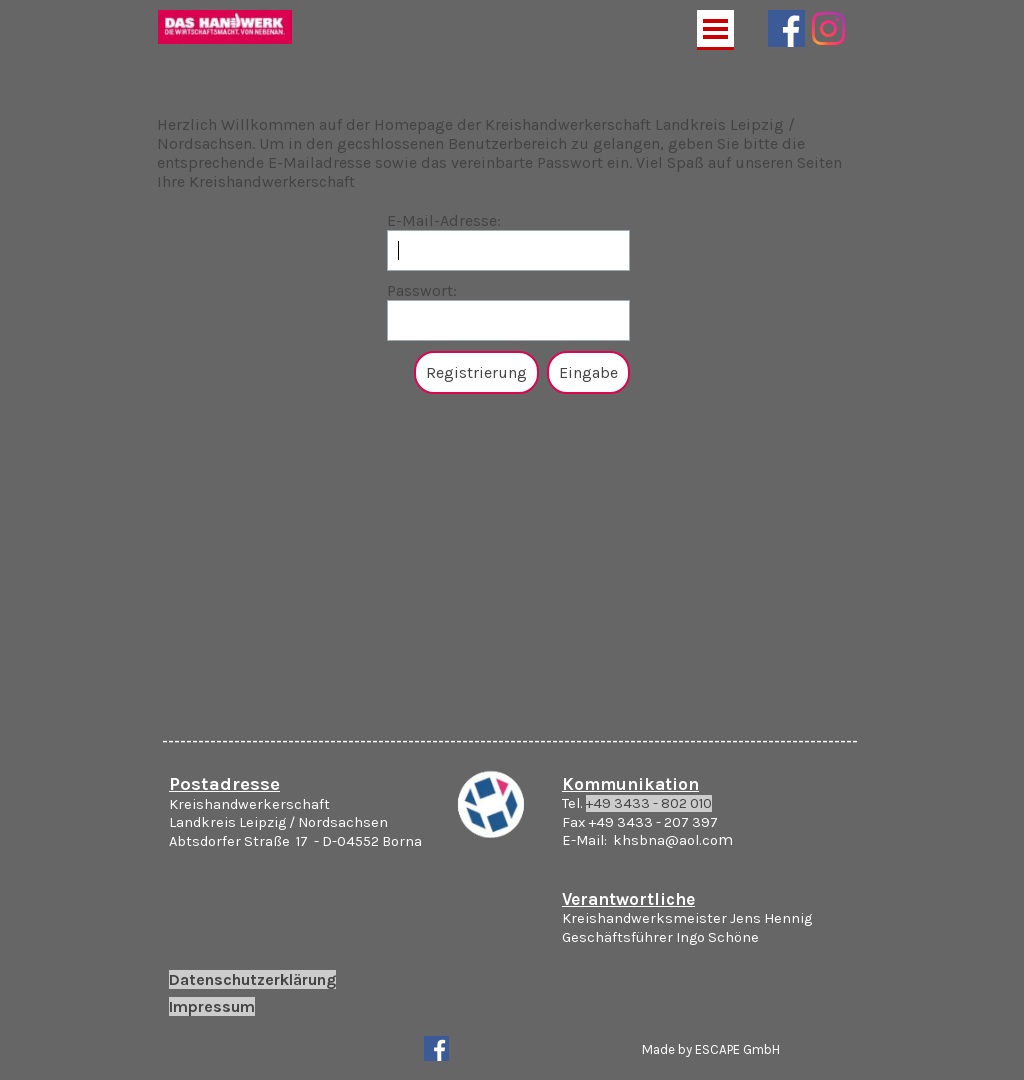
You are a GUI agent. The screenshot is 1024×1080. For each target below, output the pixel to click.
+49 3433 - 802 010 (649, 803)
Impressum (212, 1006)
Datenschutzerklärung (252, 979)
